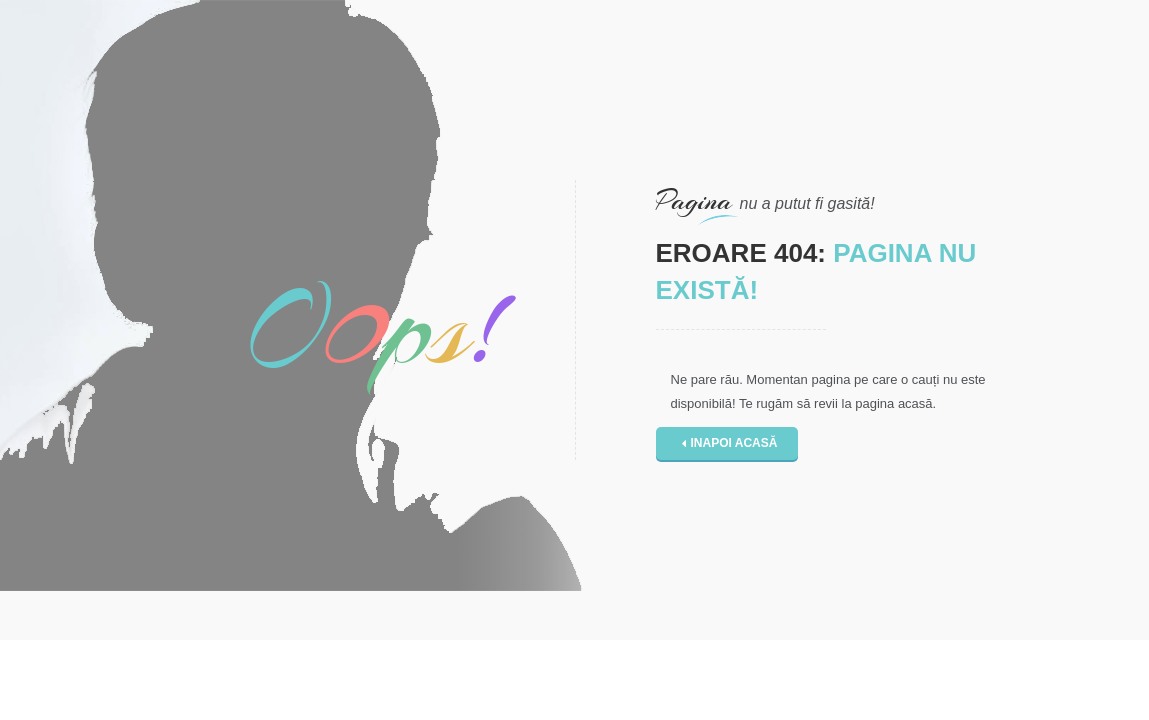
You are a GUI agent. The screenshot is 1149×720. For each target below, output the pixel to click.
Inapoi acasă (730, 443)
